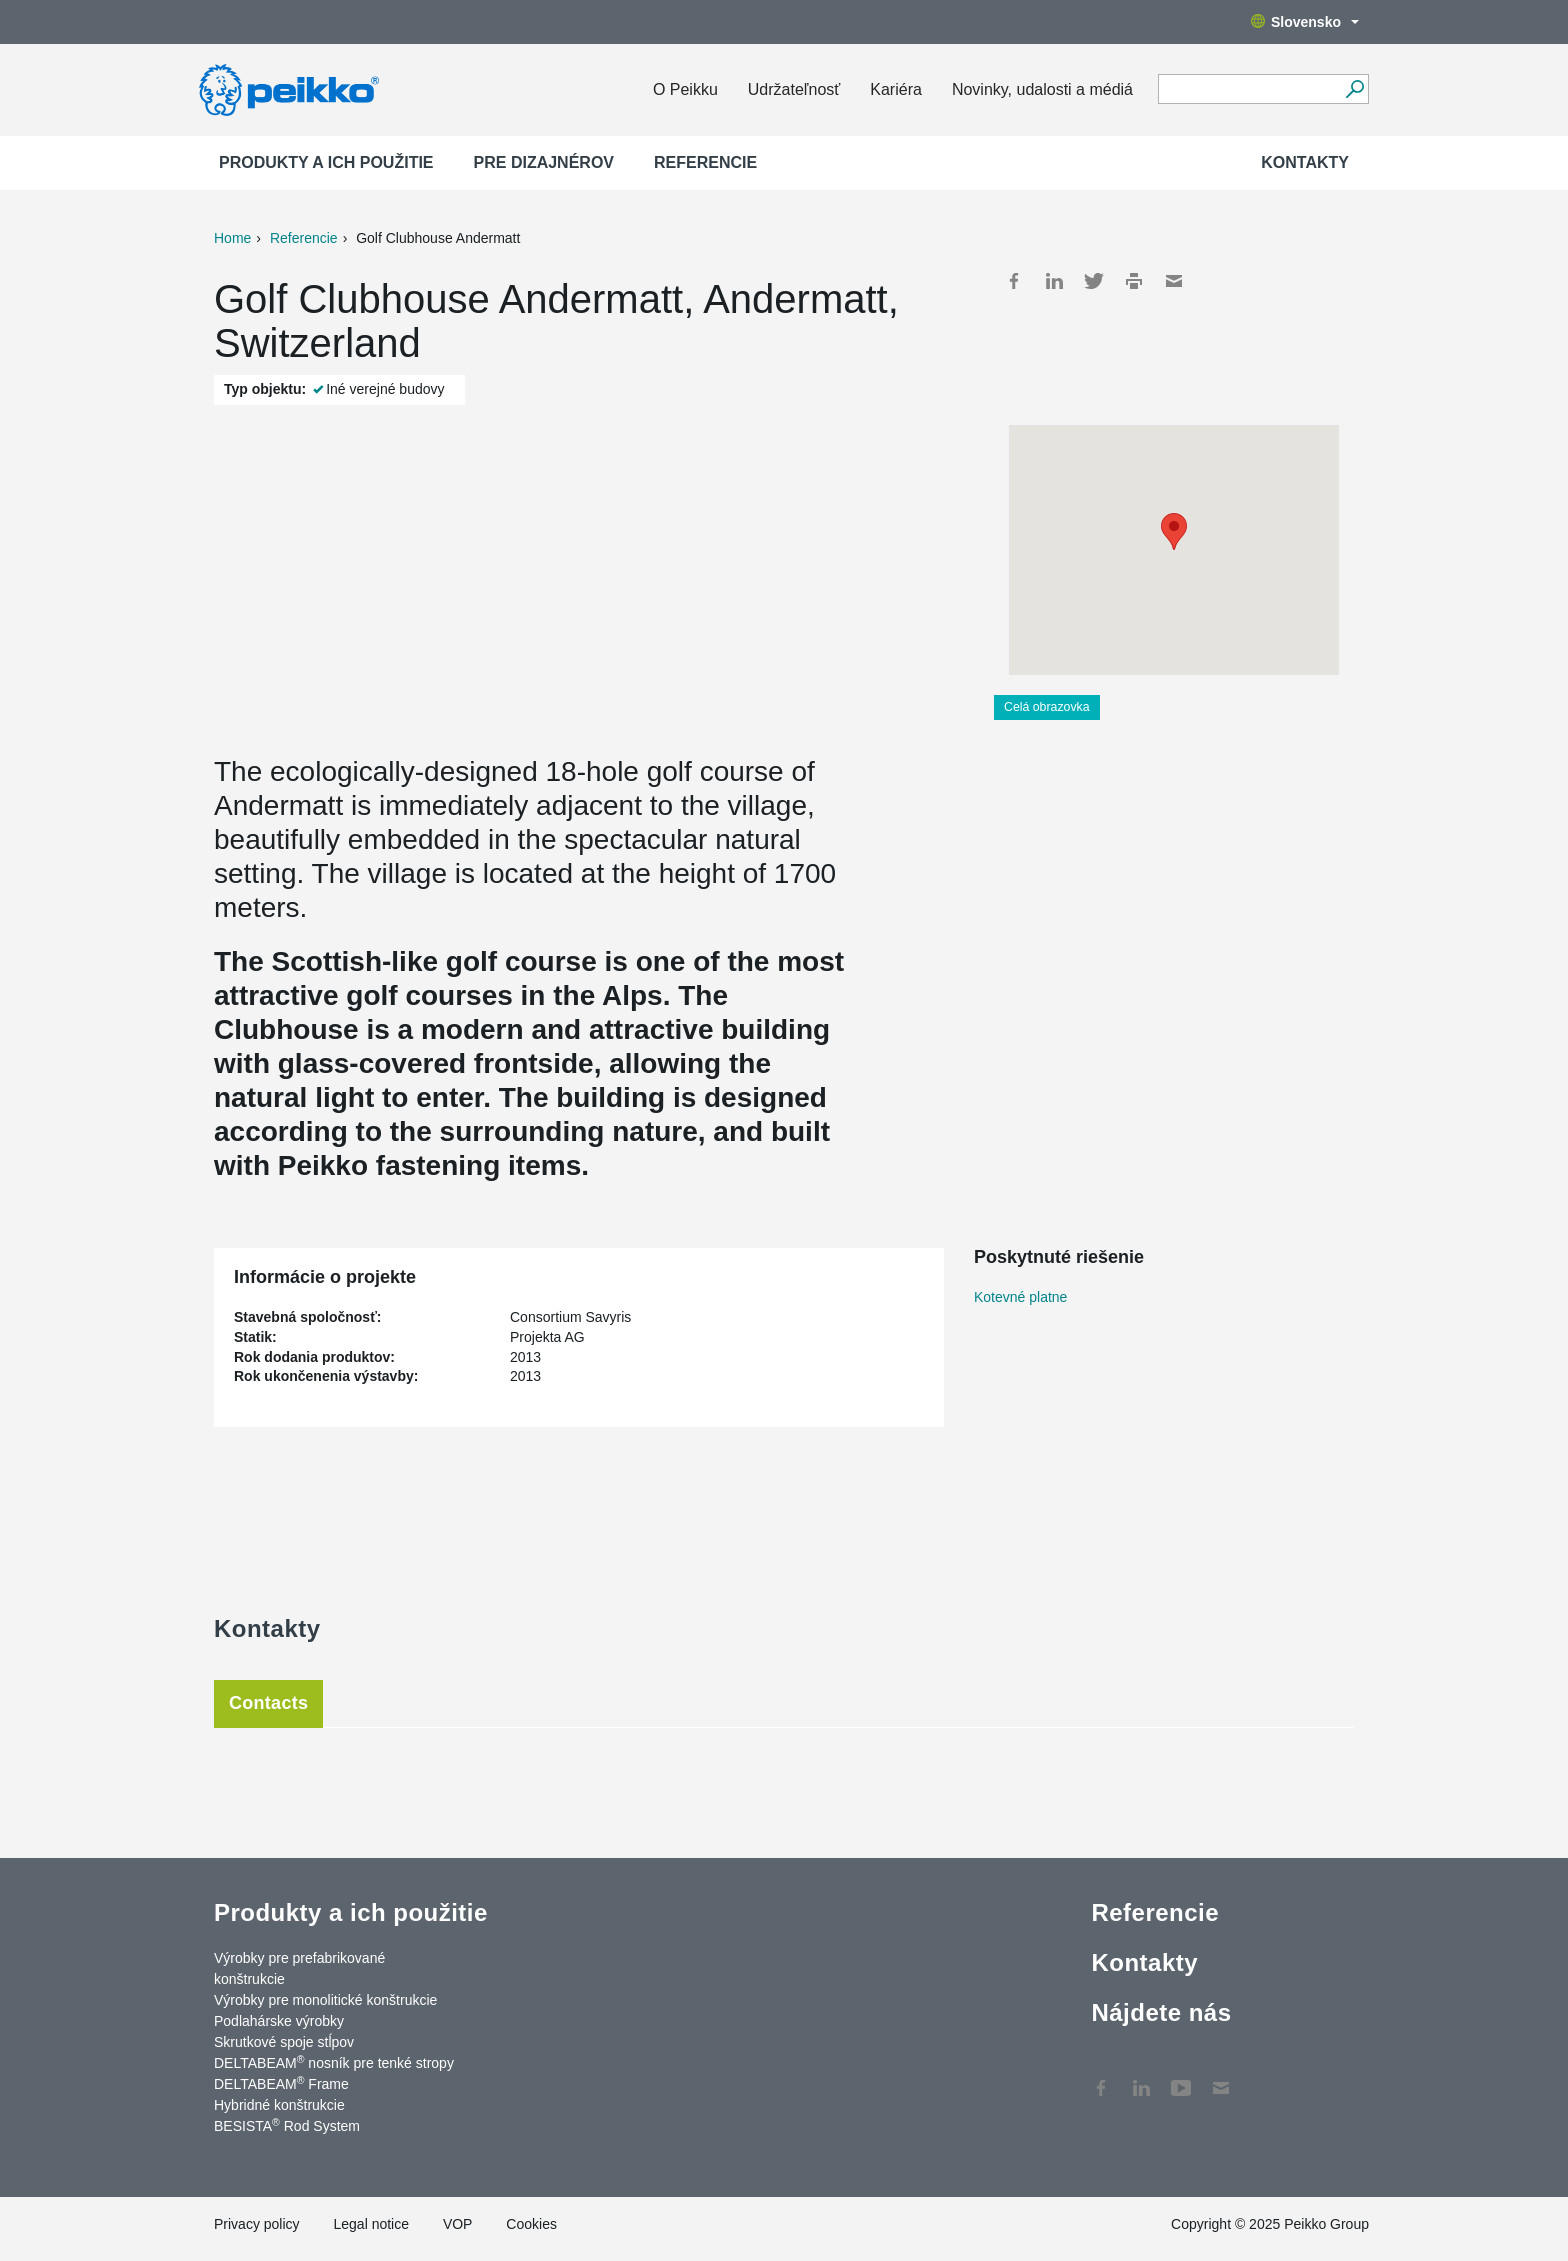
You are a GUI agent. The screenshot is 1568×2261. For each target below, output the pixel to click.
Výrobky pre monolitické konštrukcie (325, 2000)
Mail (1174, 281)
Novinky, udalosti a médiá (1042, 89)
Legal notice (371, 2224)
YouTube (1181, 2078)
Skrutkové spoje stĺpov (284, 2042)
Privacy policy (257, 2224)
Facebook (1014, 281)
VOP (458, 2224)
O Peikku (685, 89)
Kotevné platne (1020, 1297)
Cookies (531, 2224)
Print (1134, 281)
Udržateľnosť (794, 89)
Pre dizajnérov (544, 162)
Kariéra (896, 89)
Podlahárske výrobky (279, 2021)
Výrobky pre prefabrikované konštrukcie (299, 1968)
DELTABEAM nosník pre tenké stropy (334, 2062)
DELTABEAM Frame (281, 2083)
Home (232, 238)
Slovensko (1305, 22)
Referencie (705, 162)
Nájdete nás (1161, 2012)
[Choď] (1354, 89)
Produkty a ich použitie (326, 162)
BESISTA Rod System (287, 2125)
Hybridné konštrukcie (279, 2105)
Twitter (1094, 281)
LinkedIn (1054, 281)
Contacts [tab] (268, 1703)
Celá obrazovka (1047, 707)
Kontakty (1305, 162)
